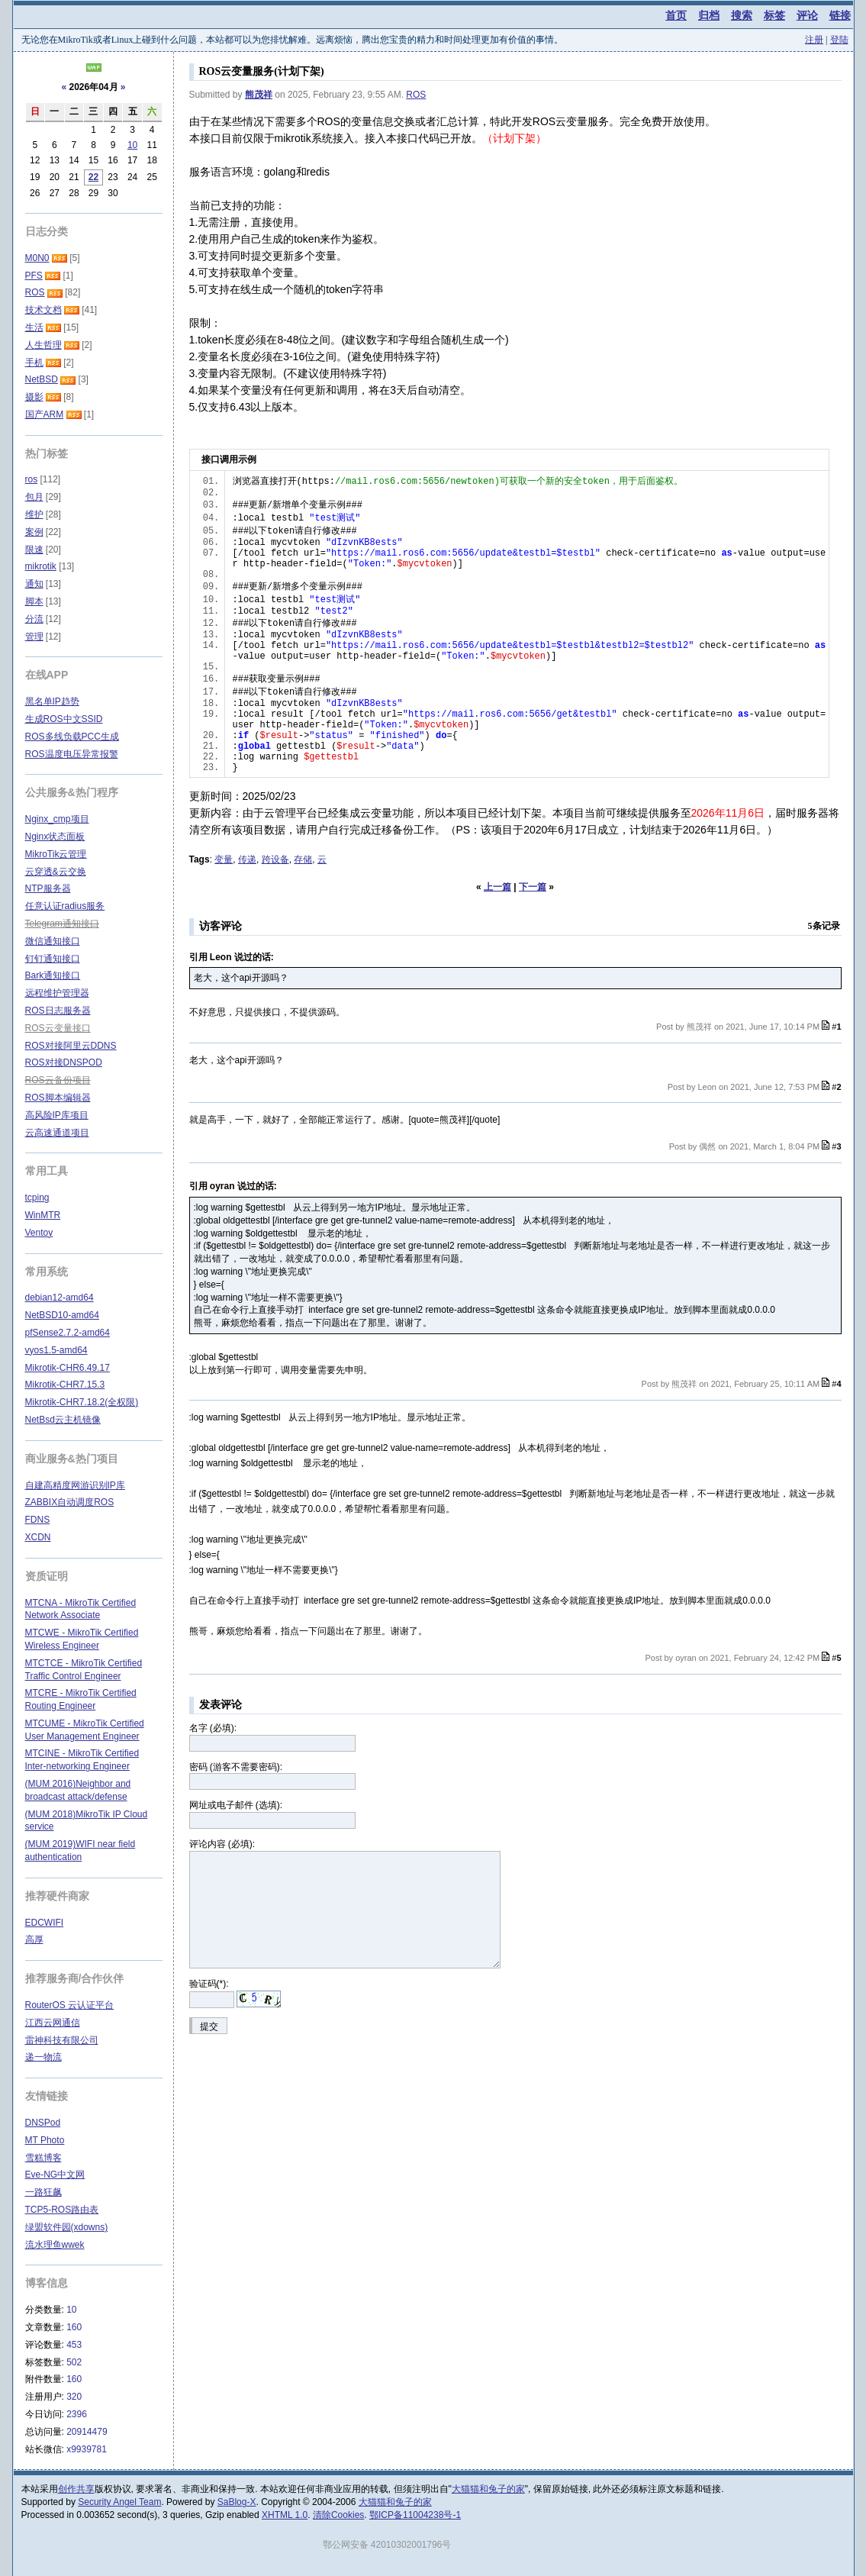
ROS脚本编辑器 (58, 1097)
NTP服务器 (48, 888)
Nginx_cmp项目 (57, 819)
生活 (34, 327)
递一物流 (43, 2057)
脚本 (34, 601)
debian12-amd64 (59, 1297)
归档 (709, 15)
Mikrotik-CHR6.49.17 (67, 1367)
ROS (416, 94)
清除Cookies (338, 2515)
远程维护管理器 (57, 993)
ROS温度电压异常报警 (71, 754)
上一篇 (497, 887)
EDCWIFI (44, 1922)
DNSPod (43, 2122)
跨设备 (275, 859)
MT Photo (45, 2140)
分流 (34, 619)
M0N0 (37, 258)
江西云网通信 (52, 2022)
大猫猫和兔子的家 (488, 2489)
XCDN (38, 1537)
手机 (34, 362)
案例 (34, 532)
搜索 (741, 15)
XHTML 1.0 (284, 2515)
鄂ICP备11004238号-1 (415, 2515)
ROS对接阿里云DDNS (71, 1045)
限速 (34, 549)
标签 (774, 15)
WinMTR (43, 1215)
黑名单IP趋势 (52, 701)
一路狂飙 (43, 2192)
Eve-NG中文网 (55, 2174)
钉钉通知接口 (52, 958)
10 (132, 145)
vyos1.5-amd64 (56, 1350)
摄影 (34, 397)
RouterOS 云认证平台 (69, 2005)
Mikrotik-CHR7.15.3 (65, 1384)
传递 (247, 859)
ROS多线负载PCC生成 (72, 736)
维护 (34, 514)
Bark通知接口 (53, 975)
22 (93, 177)
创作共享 (76, 2489)
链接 (840, 15)
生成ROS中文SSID (64, 719)
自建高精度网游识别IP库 (75, 1485)
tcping (37, 1197)
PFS (34, 275)
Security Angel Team (119, 2502)
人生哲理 (43, 345)
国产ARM (44, 414)
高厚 (34, 1939)
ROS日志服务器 (58, 1010)
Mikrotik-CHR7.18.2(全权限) (82, 1402)
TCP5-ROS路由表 (62, 2209)
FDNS (37, 1519)
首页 (676, 15)
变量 (223, 859)
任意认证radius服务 (65, 906)
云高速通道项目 (57, 1132)
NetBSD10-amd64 (62, 1315)
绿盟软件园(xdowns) (66, 2227)
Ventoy (39, 1232)
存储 (303, 859)
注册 (814, 39)
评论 (807, 15)
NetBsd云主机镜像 (63, 1419)
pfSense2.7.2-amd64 (67, 1332)
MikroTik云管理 (56, 854)
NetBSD (41, 379)
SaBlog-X (236, 2502)
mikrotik (40, 566)
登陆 (839, 39)
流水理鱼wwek (55, 2244)
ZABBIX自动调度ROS (69, 1502)
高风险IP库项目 (57, 1115)
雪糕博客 (43, 2157)
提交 (209, 2026)
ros (31, 479)
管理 (34, 636)
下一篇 (532, 887)
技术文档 (43, 310)
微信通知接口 (52, 941)
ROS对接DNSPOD (63, 1062)
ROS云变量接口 (58, 1028)
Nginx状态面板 (55, 836)
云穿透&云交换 (55, 871)
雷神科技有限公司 (61, 2040)
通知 (34, 584)
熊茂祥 (258, 94)
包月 (34, 497)
